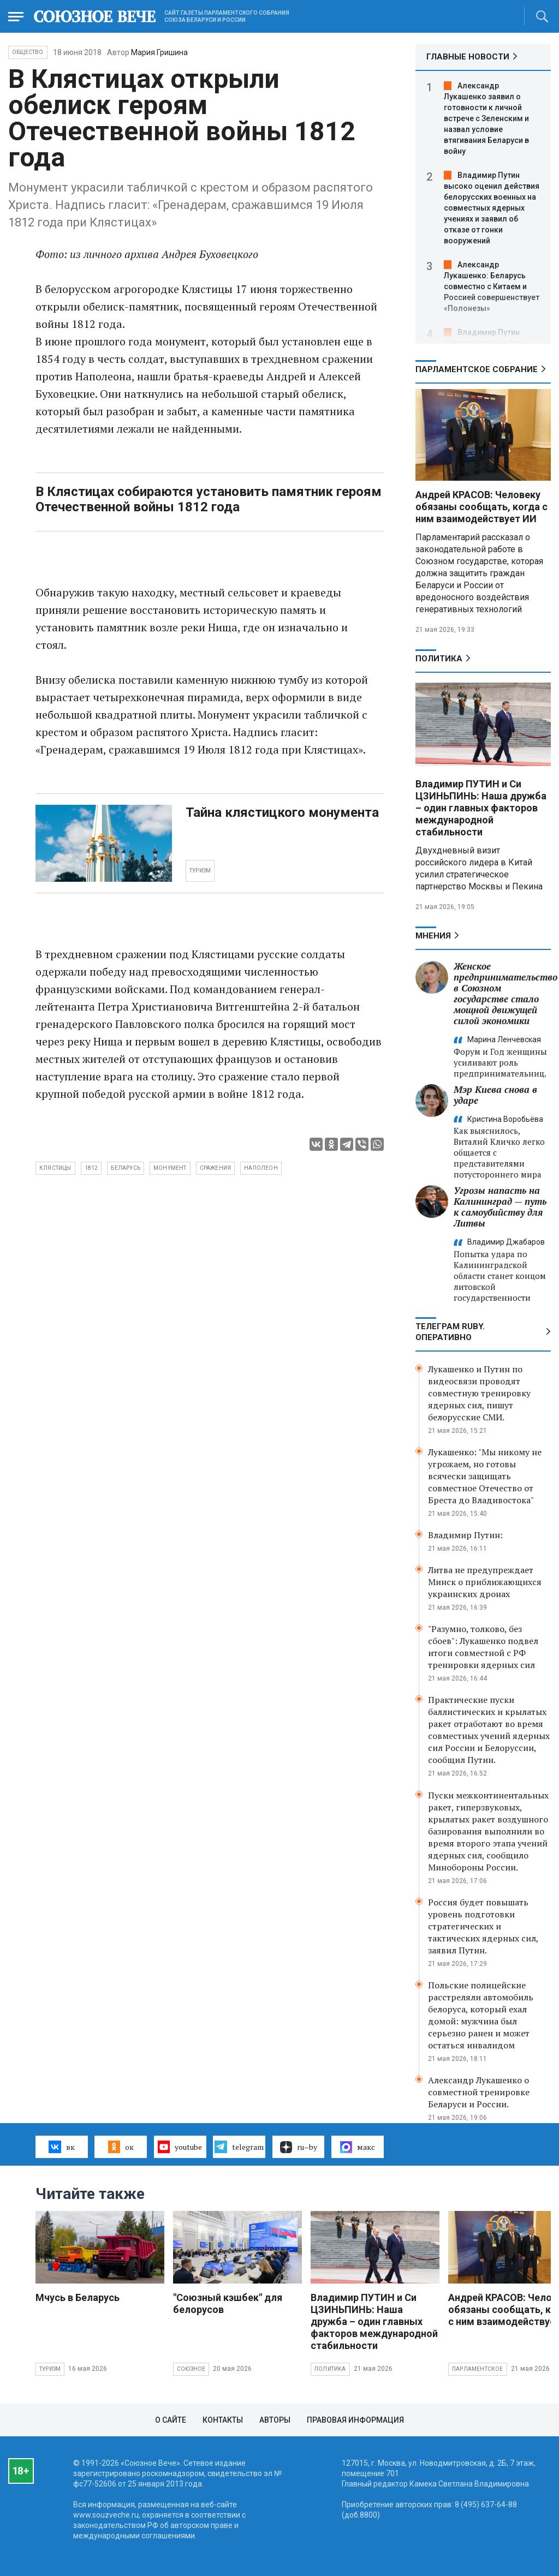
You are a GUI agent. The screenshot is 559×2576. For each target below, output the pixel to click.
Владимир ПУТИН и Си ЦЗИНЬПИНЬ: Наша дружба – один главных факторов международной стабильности (480, 808)
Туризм (50, 2369)
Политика (438, 659)
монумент (170, 1168)
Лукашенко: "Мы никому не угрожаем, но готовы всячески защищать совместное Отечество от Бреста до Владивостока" (485, 1476)
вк (61, 2147)
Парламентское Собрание (476, 369)
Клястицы (55, 1168)
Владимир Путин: (465, 1535)
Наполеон (261, 1168)
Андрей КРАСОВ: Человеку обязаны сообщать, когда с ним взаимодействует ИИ (481, 506)
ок (121, 2147)
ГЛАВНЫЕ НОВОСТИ (467, 57)
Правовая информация (355, 2420)
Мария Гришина (159, 52)
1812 (91, 1168)
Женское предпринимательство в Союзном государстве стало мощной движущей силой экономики (505, 993)
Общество (28, 52)
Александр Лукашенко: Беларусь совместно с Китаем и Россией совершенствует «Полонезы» (491, 286)
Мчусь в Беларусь (77, 2297)
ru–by (298, 2147)
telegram (239, 2147)
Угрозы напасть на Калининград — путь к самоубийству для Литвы (500, 1206)
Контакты (223, 2420)
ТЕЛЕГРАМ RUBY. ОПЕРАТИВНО (450, 1332)
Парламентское (477, 2369)
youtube (180, 2147)
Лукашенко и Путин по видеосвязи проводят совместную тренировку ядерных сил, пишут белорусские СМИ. (479, 1393)
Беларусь (125, 1168)
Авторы (274, 2420)
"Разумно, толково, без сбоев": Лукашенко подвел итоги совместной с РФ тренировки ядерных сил (483, 1647)
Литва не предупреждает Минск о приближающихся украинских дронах (485, 1582)
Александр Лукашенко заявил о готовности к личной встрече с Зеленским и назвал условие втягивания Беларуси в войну (486, 118)
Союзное (191, 2369)
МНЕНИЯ (433, 936)
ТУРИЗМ (200, 871)
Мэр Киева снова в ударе (495, 1095)
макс (357, 2147)
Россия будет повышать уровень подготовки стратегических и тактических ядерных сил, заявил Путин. (483, 1926)
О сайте (170, 2420)
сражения (215, 1168)
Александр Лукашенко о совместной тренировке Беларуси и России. (479, 2092)
